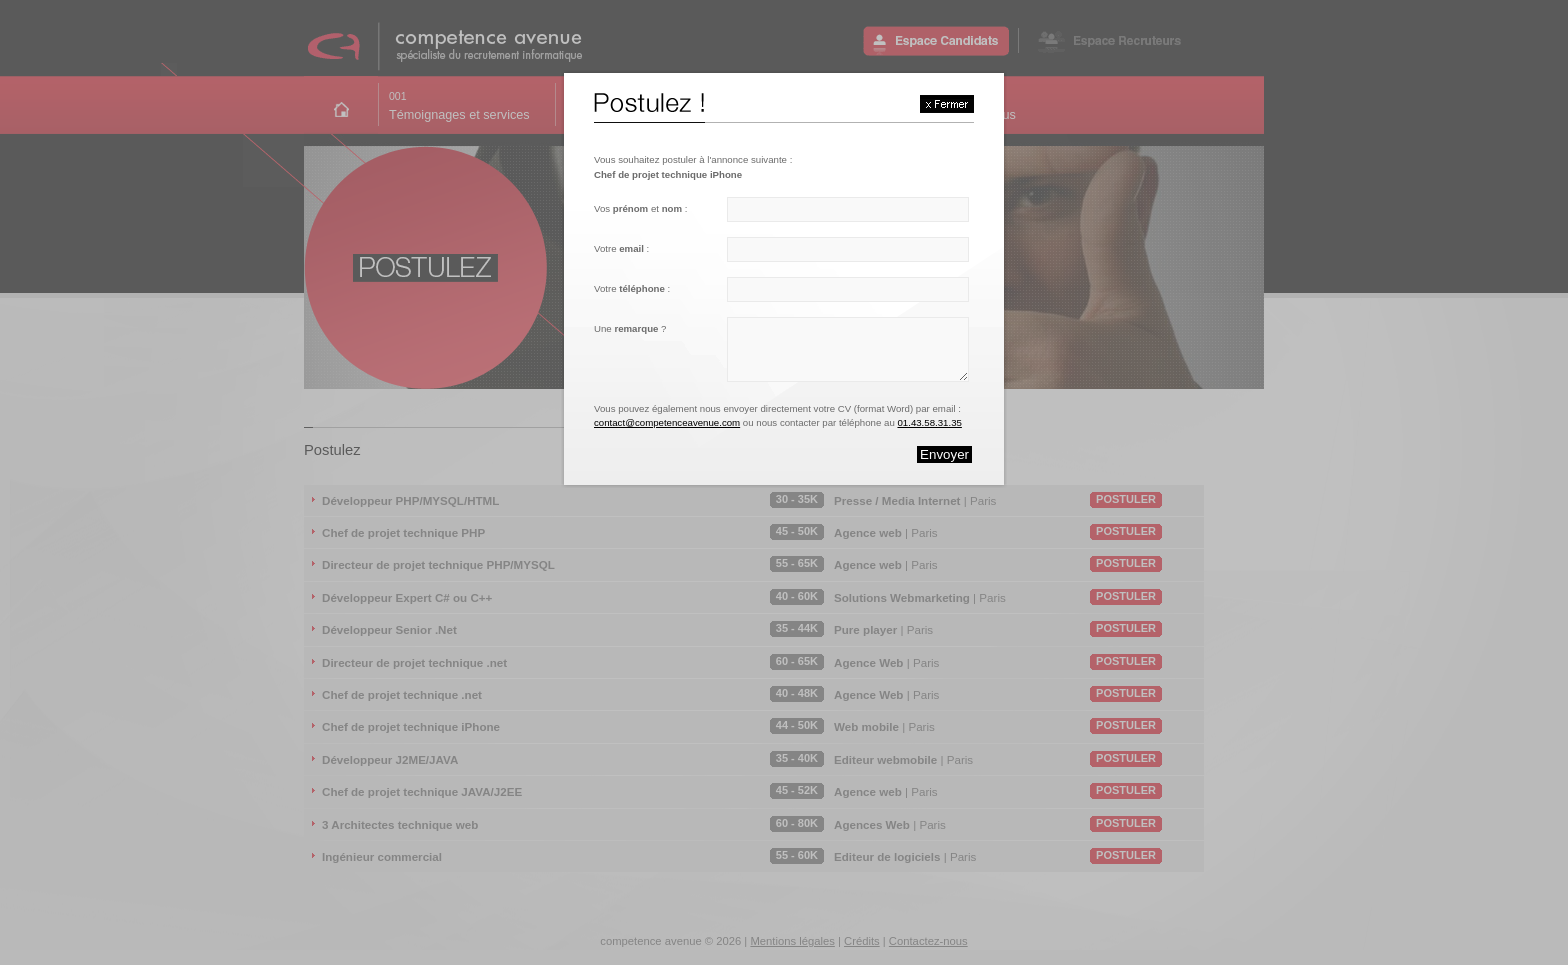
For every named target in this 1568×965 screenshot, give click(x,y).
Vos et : (640, 208)
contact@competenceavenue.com (667, 422)
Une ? (630, 328)
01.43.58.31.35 (929, 422)
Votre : (621, 248)
